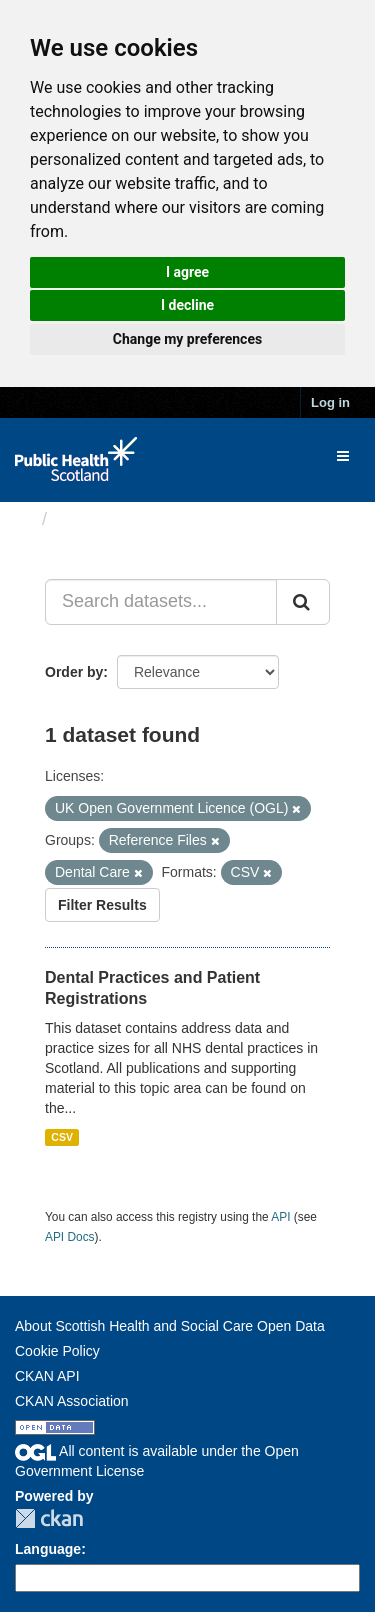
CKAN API (47, 1376)
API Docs (70, 1237)
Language (48, 1549)
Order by (74, 672)
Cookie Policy (57, 1351)
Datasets (94, 519)
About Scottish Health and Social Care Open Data (170, 1326)
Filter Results (102, 905)
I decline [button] (187, 305)
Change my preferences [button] (187, 339)
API (280, 1217)
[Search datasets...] (161, 602)
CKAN (49, 1518)
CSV (62, 1137)
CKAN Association (72, 1401)
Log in (330, 402)
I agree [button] (187, 272)
